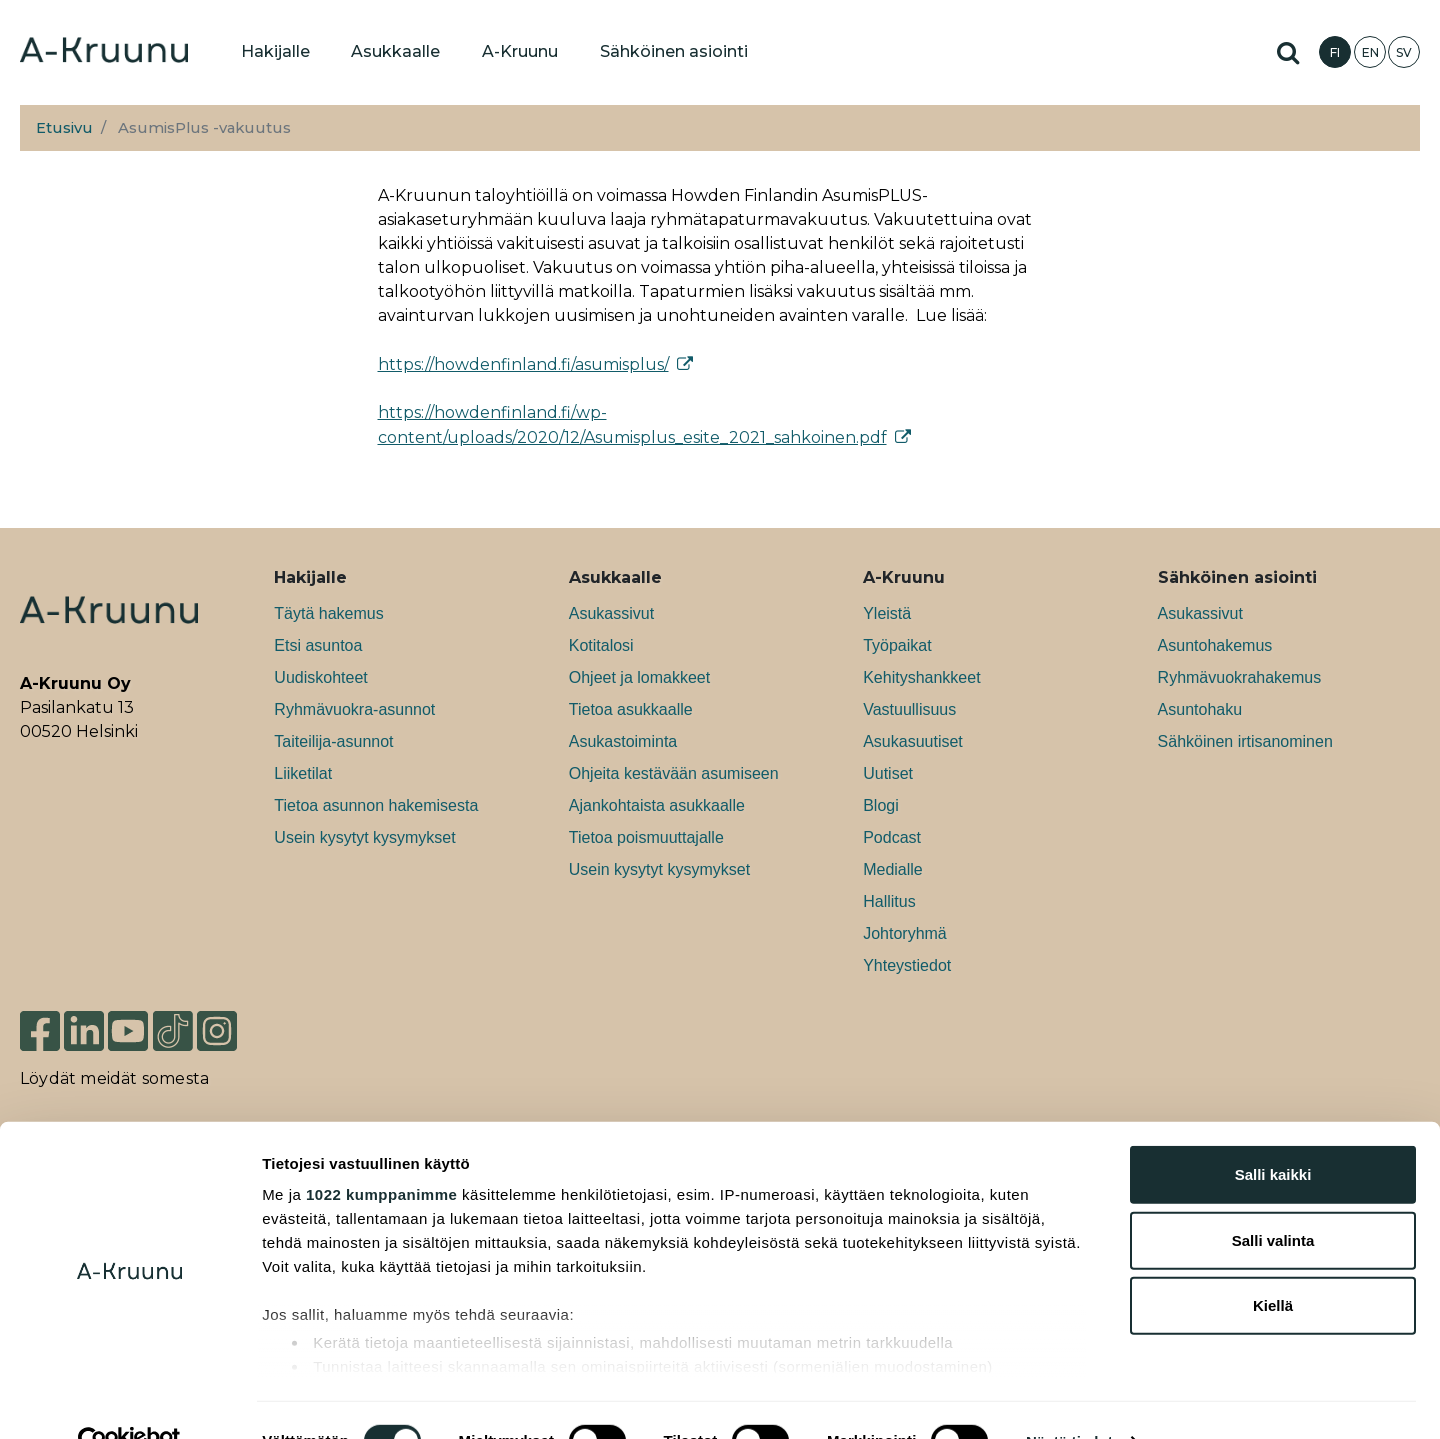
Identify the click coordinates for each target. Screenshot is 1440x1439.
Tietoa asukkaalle (631, 709)
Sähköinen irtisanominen (1245, 741)
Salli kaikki (1273, 1133)
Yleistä (887, 613)
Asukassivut (611, 613)
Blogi (881, 805)
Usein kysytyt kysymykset (364, 837)
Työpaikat (897, 645)
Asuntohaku (1200, 709)
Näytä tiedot (1069, 1399)
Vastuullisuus (909, 709)
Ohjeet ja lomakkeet (639, 677)
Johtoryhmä (905, 933)
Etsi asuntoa (318, 645)
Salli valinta (1273, 1198)
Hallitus (889, 901)
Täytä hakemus (328, 613)
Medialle (893, 869)
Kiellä (1273, 1264)
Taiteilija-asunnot (333, 741)
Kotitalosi (601, 645)
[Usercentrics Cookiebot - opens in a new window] (129, 1400)
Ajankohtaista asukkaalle (657, 805)
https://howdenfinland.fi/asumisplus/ (523, 364)
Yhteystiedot (907, 965)
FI (1335, 52)
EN (1370, 52)
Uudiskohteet (320, 677)
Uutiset (888, 773)
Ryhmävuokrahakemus (1240, 677)
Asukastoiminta (623, 741)
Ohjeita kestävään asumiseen (674, 773)
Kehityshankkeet (921, 677)
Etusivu (64, 128)
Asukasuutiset (913, 741)
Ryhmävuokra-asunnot (354, 709)
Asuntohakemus (1215, 645)
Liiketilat (303, 773)
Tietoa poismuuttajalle (646, 837)
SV (1404, 52)
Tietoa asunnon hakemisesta (376, 805)
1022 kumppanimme (381, 1153)
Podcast (892, 837)
